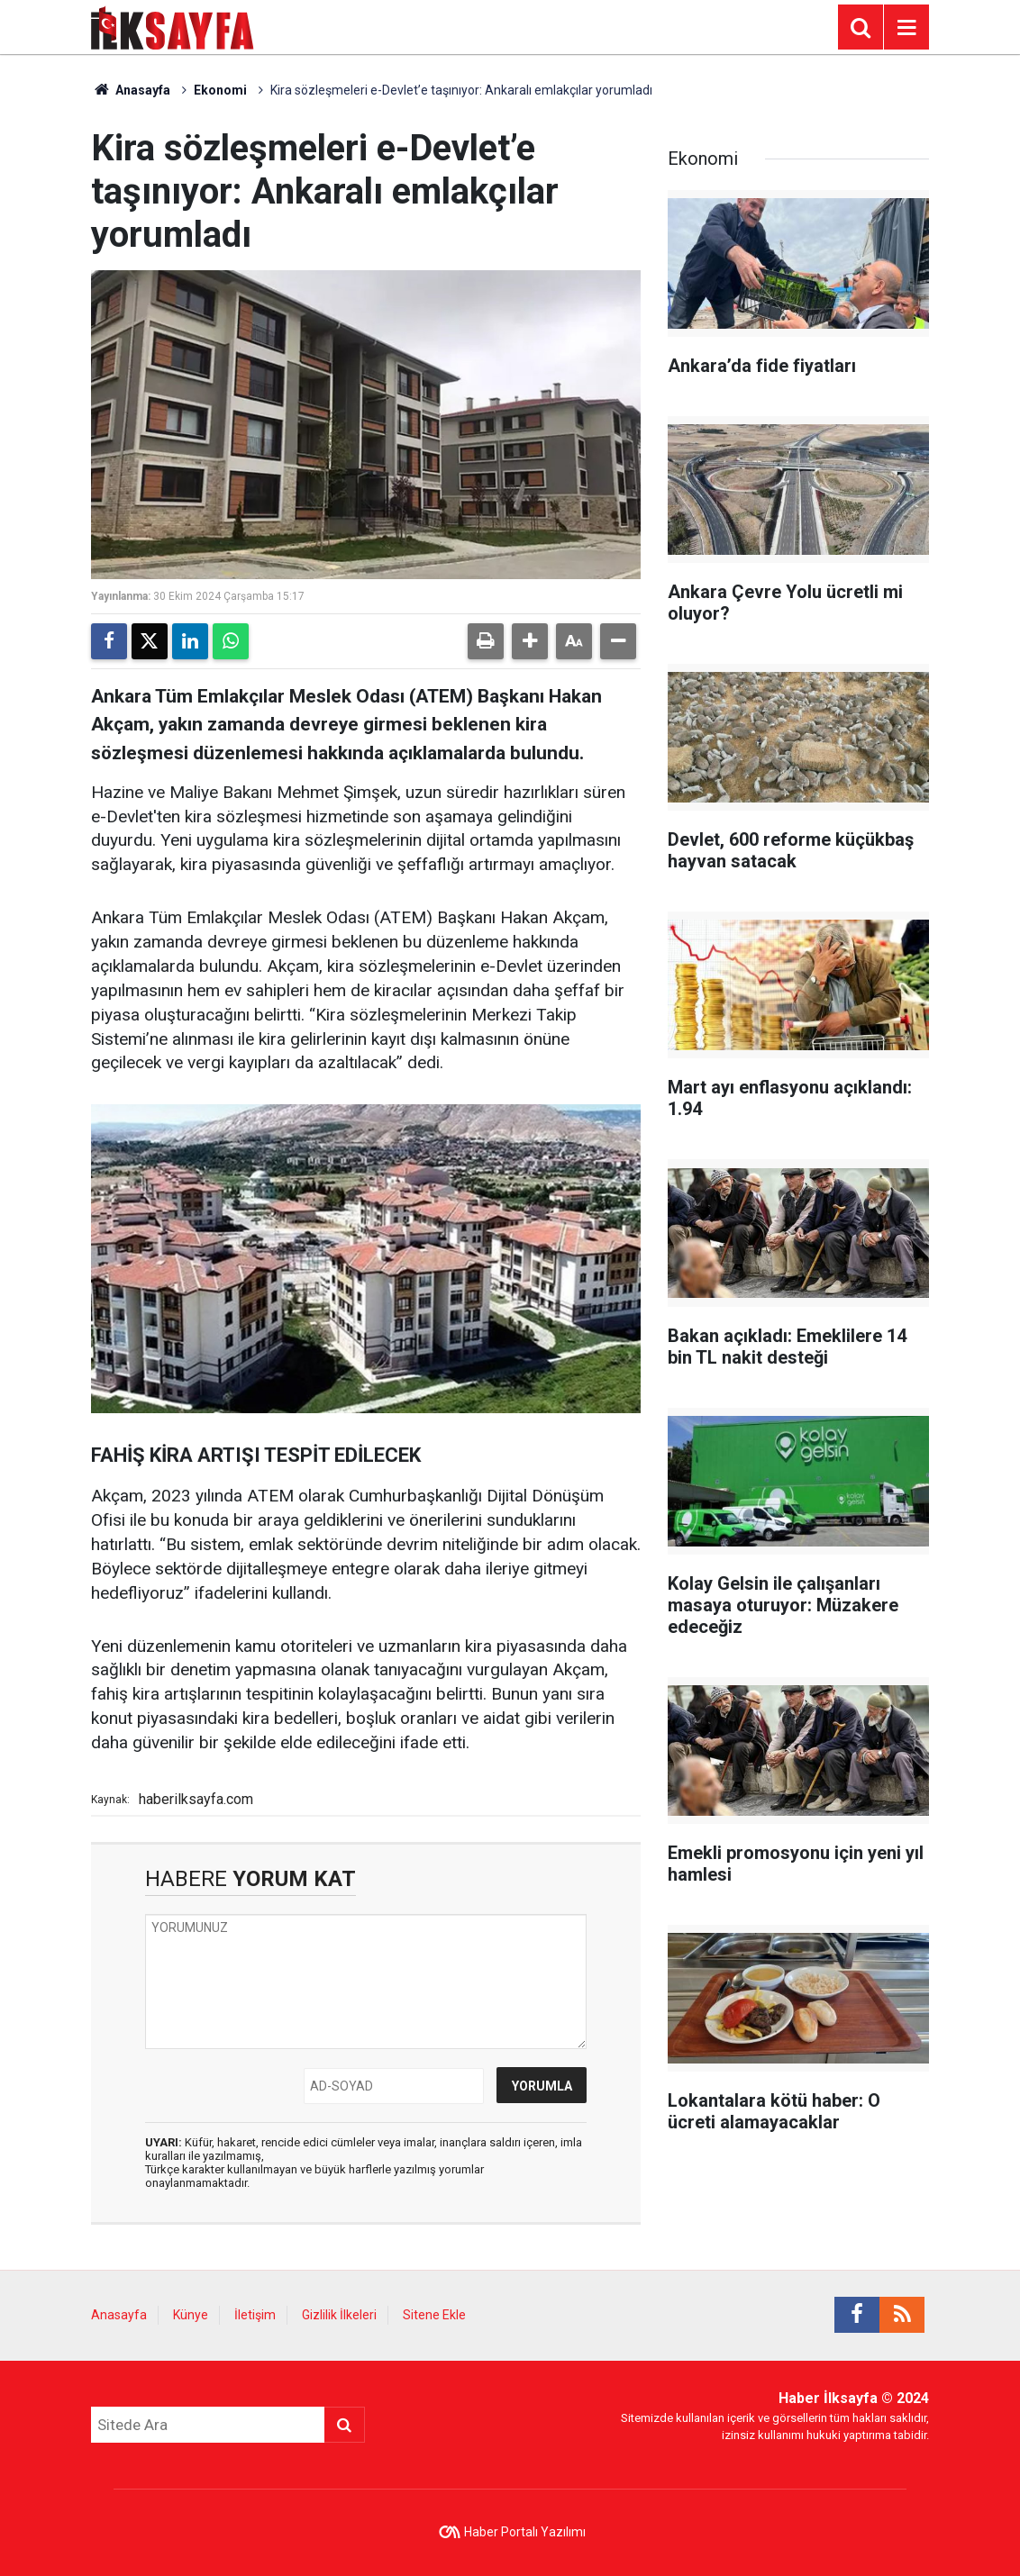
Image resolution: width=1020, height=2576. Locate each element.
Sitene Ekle (434, 2315)
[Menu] (906, 28)
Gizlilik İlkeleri (339, 2315)
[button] (530, 641)
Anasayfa (130, 90)
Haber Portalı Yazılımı (525, 2532)
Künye (190, 2315)
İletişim (255, 2315)
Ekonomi (220, 90)
